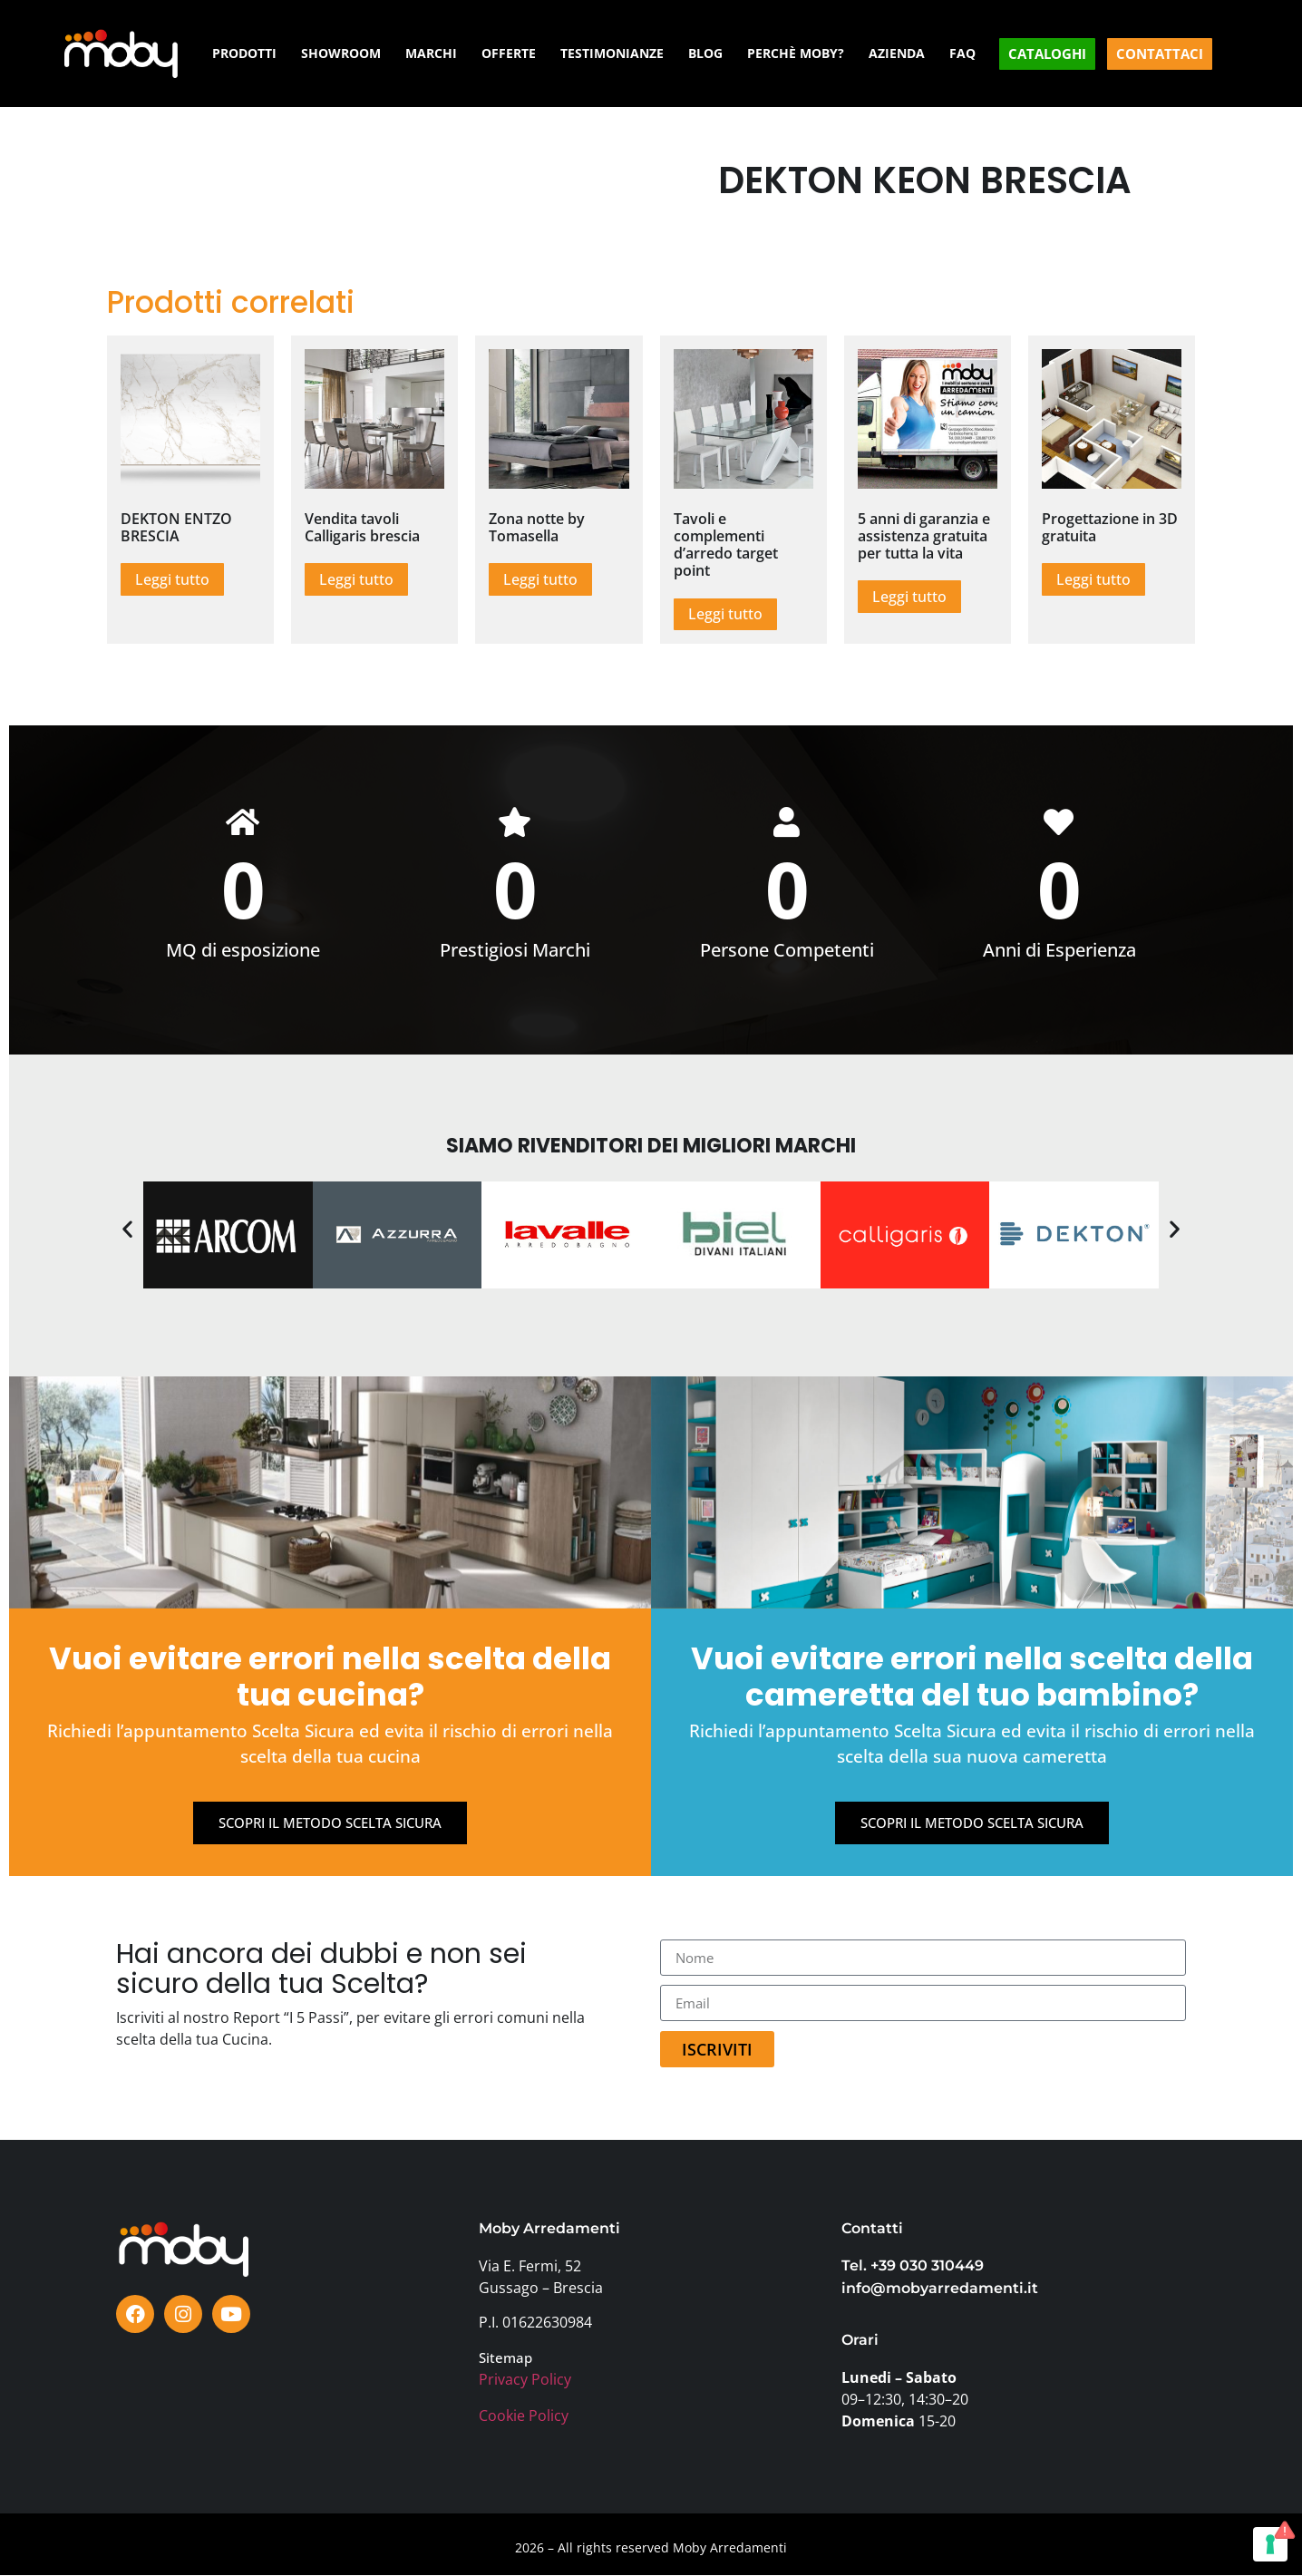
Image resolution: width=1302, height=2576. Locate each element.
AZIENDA (897, 53)
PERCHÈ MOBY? (795, 53)
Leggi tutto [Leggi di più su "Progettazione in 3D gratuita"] (1093, 579)
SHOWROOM (341, 53)
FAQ (962, 53)
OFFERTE (508, 53)
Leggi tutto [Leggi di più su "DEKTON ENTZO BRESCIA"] (172, 579)
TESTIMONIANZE (612, 53)
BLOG (705, 53)
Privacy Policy (525, 2380)
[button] (127, 1230)
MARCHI (431, 53)
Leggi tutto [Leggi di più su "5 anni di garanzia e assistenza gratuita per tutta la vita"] (909, 597)
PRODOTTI (244, 53)
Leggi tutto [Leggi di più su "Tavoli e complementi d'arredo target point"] (725, 614)
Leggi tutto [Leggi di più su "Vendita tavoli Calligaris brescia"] (356, 579)
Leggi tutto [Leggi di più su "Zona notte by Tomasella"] (540, 579)
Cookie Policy (523, 2416)
